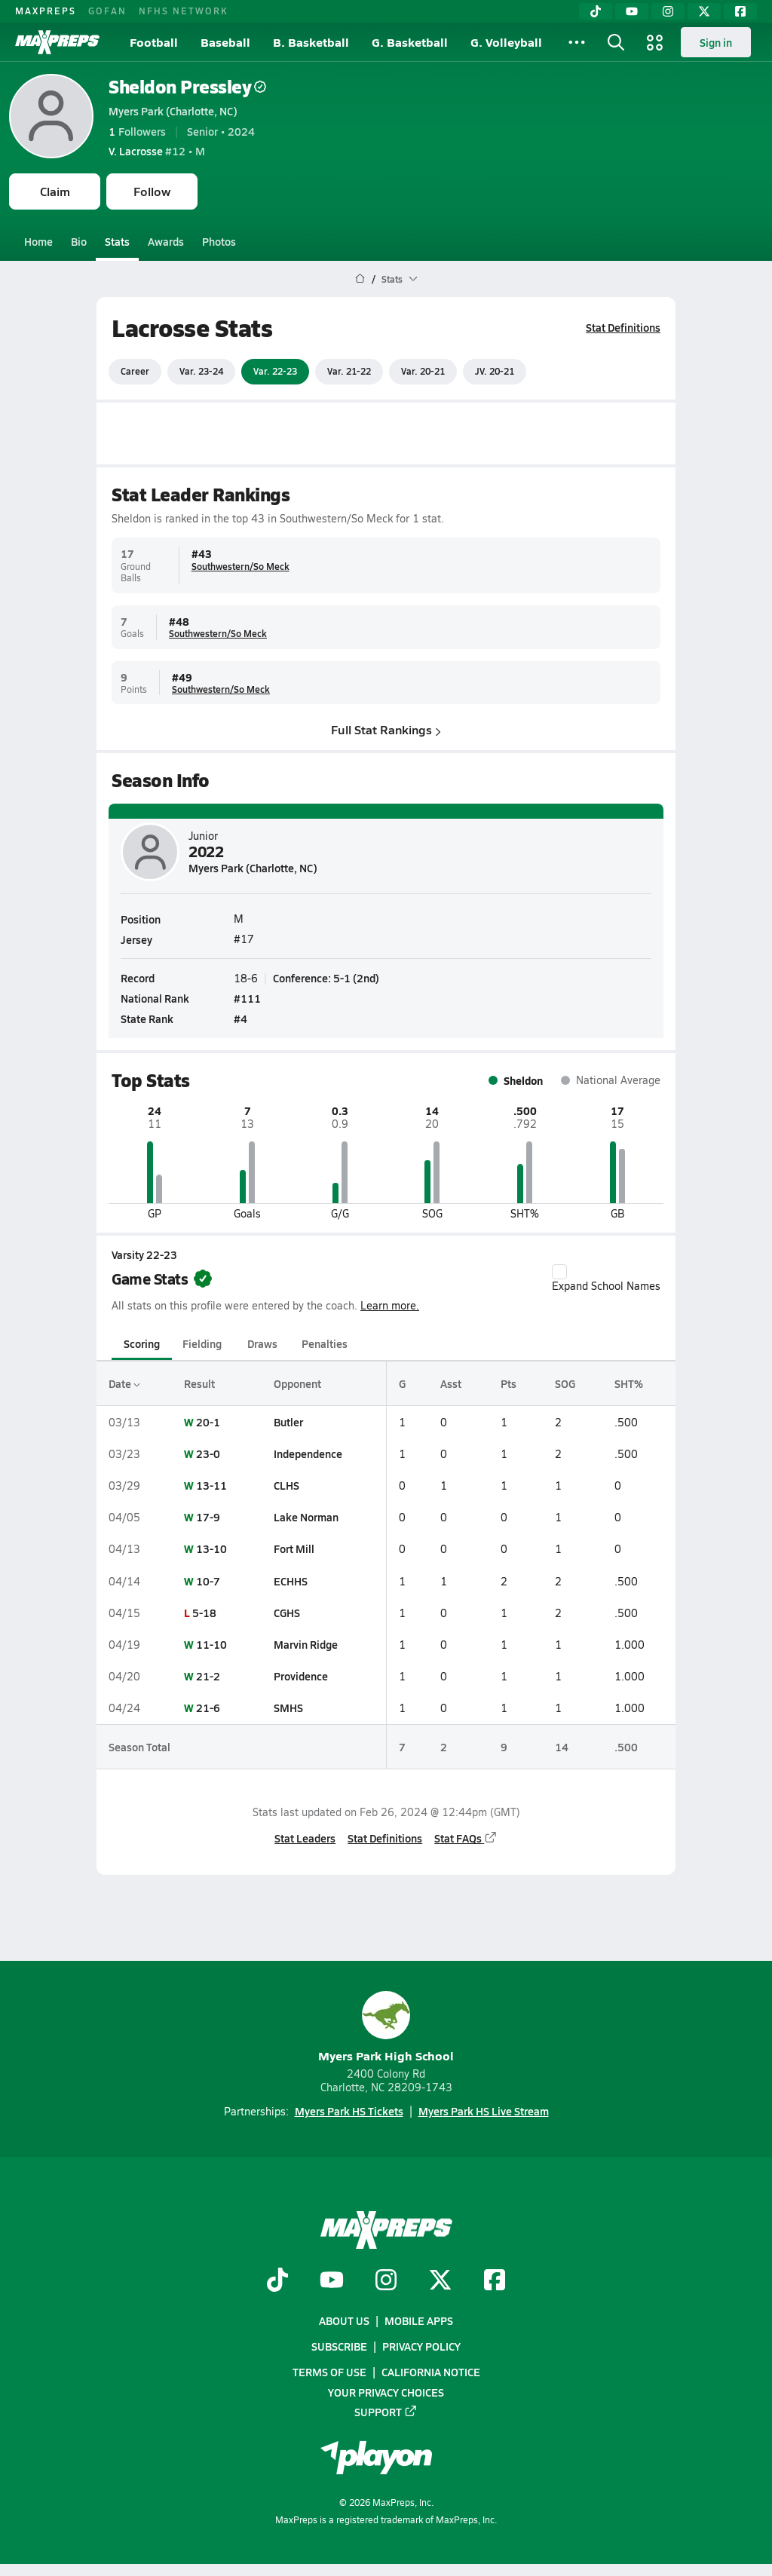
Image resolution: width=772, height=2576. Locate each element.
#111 (247, 998)
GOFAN (107, 11)
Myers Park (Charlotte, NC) (173, 111)
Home (38, 241)
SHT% (628, 1383)
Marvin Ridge (306, 1644)
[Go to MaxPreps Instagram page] (386, 2281)
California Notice (430, 2371)
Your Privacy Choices (386, 2391)
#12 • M (157, 150)
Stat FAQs (466, 1838)
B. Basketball (311, 42)
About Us (344, 2320)
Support (386, 2410)
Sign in (716, 42)
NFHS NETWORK (183, 11)
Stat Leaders (304, 1838)
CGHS (287, 1612)
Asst (450, 1383)
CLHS (286, 1485)
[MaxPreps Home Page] (360, 279)
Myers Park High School (386, 2027)
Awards (166, 241)
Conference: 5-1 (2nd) (326, 977)
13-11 (211, 1485)
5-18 (204, 1612)
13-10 (211, 1548)
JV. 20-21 (494, 371)
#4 (240, 1018)
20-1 (208, 1421)
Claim (55, 191)
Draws (262, 1343)
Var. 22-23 (275, 371)
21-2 (208, 1675)
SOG (565, 1383)
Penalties (325, 1343)
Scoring (142, 1343)
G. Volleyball (506, 42)
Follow (151, 191)
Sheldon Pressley (187, 86)
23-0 (208, 1453)
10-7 (208, 1580)
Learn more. (389, 1305)
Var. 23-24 (201, 371)
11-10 (211, 1644)
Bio (79, 241)
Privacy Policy (421, 2346)
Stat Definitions (623, 327)
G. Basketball (410, 42)
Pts (508, 1383)
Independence (308, 1453)
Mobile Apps (418, 2320)
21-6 (208, 1707)
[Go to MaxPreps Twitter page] (440, 2281)
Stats (117, 241)
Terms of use (329, 2371)
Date (124, 1383)
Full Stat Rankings (386, 729)
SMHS (288, 1707)
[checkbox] (559, 1271)
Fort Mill (294, 1548)
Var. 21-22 (349, 371)
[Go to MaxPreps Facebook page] (494, 2281)
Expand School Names (606, 1278)
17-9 (208, 1516)
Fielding (202, 1343)
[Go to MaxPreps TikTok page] (277, 2281)
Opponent (297, 1383)
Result (199, 1383)
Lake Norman (306, 1516)
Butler (288, 1421)
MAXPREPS (45, 11)
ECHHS (291, 1580)
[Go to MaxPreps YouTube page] (332, 2281)
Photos (219, 241)
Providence (301, 1675)
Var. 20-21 (423, 371)
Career (135, 371)
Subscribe (339, 2346)
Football (154, 42)
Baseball (225, 42)
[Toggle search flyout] (616, 42)
